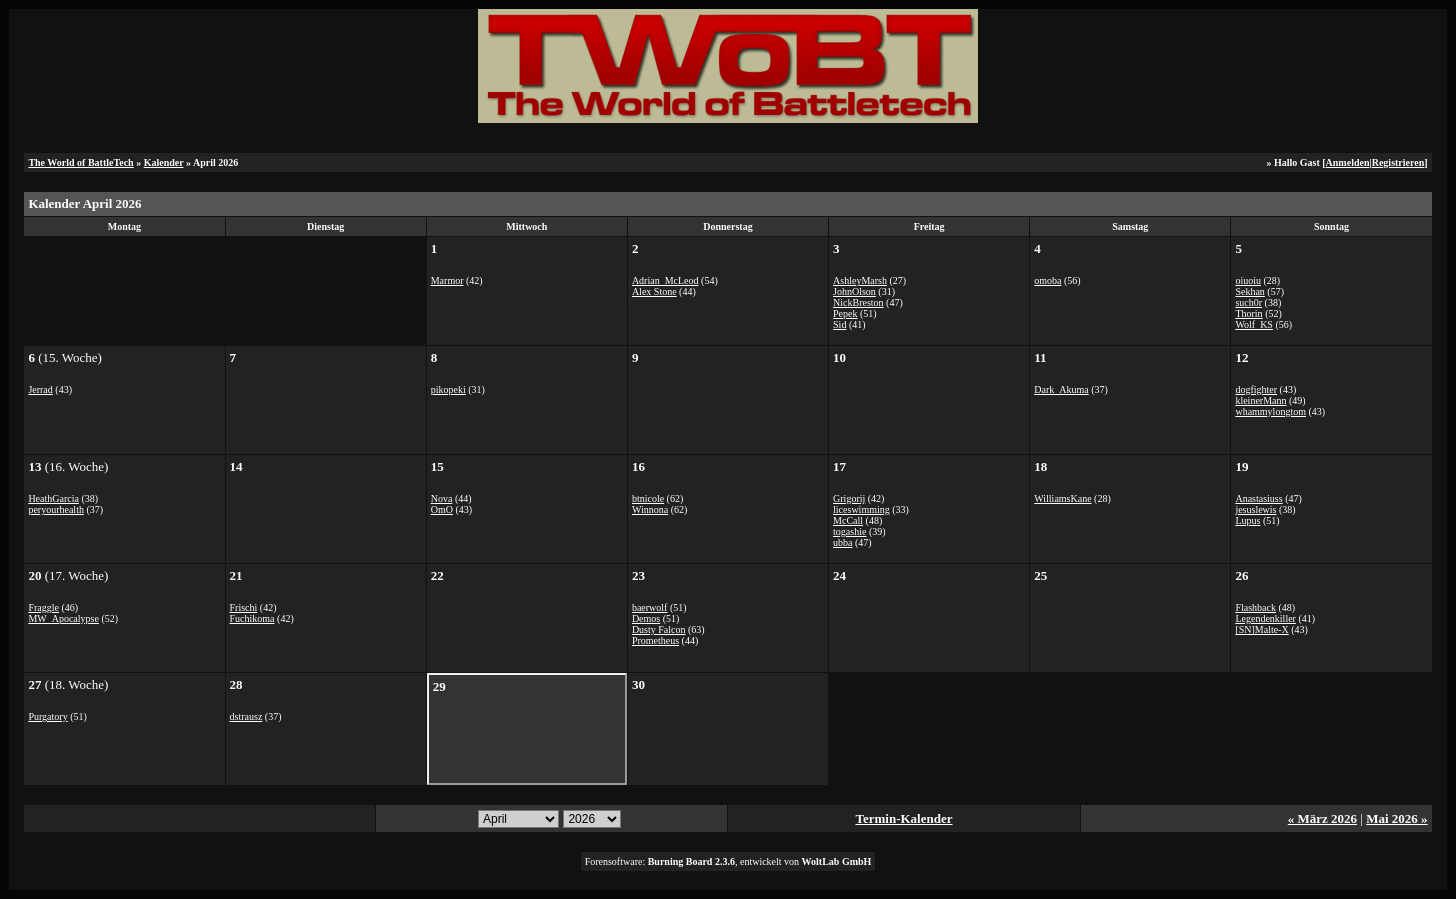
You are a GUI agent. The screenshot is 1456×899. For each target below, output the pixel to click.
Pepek (845, 313)
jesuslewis (1255, 509)
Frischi (244, 607)
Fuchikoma (252, 618)
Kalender (164, 162)
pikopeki (448, 389)
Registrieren (1398, 162)
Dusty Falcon (659, 629)
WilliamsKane (1062, 498)
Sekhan (1249, 291)
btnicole (648, 498)
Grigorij (849, 498)
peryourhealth (56, 509)
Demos (646, 618)
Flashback (1255, 607)
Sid (839, 324)
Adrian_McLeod (665, 280)
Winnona (650, 509)
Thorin (1248, 313)
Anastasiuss (1258, 498)
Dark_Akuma (1061, 389)
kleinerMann (1260, 400)
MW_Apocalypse (63, 618)
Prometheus (655, 640)
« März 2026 (1322, 818)
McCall (848, 520)
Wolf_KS (1254, 324)
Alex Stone (654, 291)
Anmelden (1348, 162)
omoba (1047, 280)
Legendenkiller (1265, 618)
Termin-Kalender (903, 818)
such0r (1248, 302)
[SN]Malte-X (1261, 629)
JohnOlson (854, 291)
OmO (442, 509)
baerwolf (650, 607)
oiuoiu (1248, 280)
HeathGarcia (53, 498)
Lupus (1247, 520)
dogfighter (1256, 389)
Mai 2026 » (1396, 818)
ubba (842, 542)
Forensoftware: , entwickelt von (728, 861)
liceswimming (861, 509)
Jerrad (40, 389)
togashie (849, 531)
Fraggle (43, 607)
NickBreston (858, 302)
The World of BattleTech (80, 162)
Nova (442, 498)
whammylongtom (1270, 411)
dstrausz (246, 716)
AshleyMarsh (860, 280)
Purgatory (47, 716)
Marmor (447, 280)
